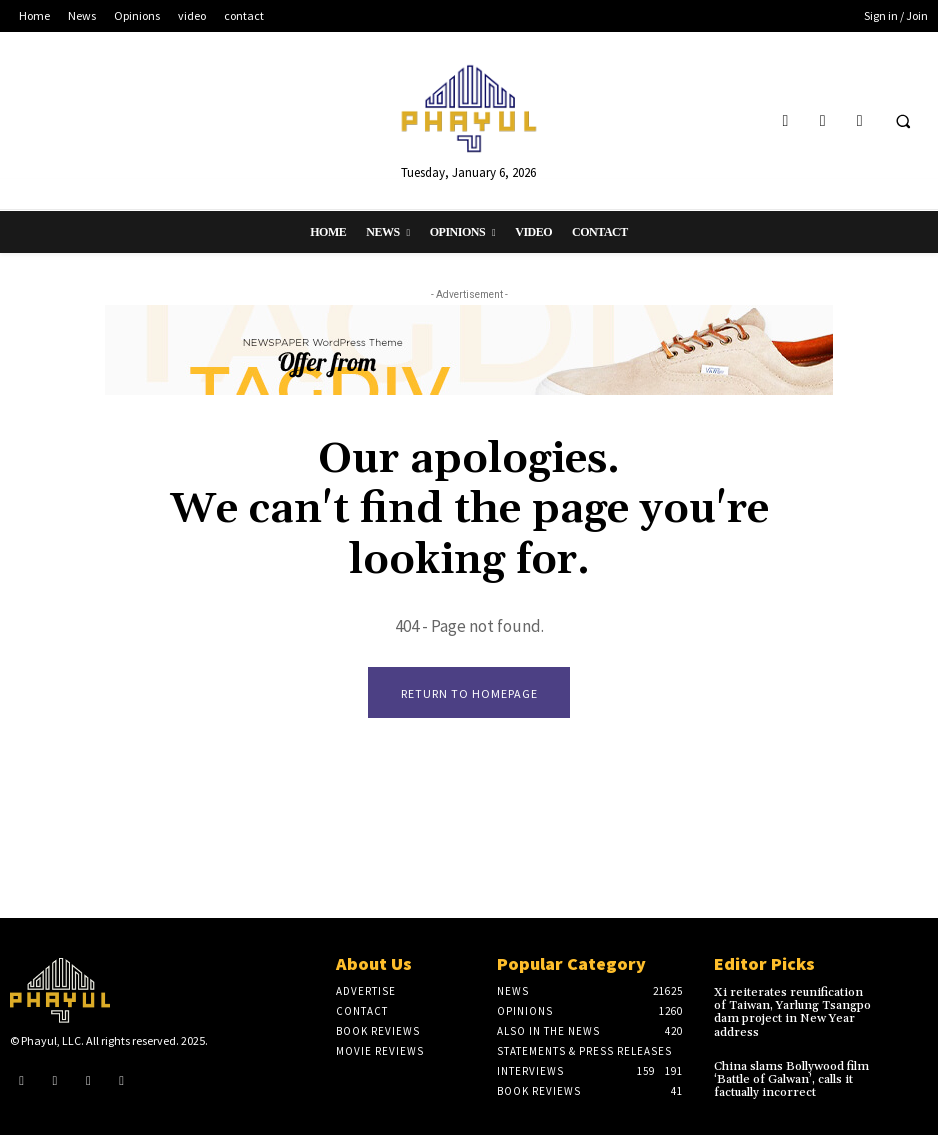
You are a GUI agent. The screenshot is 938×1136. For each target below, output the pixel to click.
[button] (903, 121)
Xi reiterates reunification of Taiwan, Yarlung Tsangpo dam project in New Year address (792, 1013)
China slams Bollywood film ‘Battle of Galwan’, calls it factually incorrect (791, 1079)
